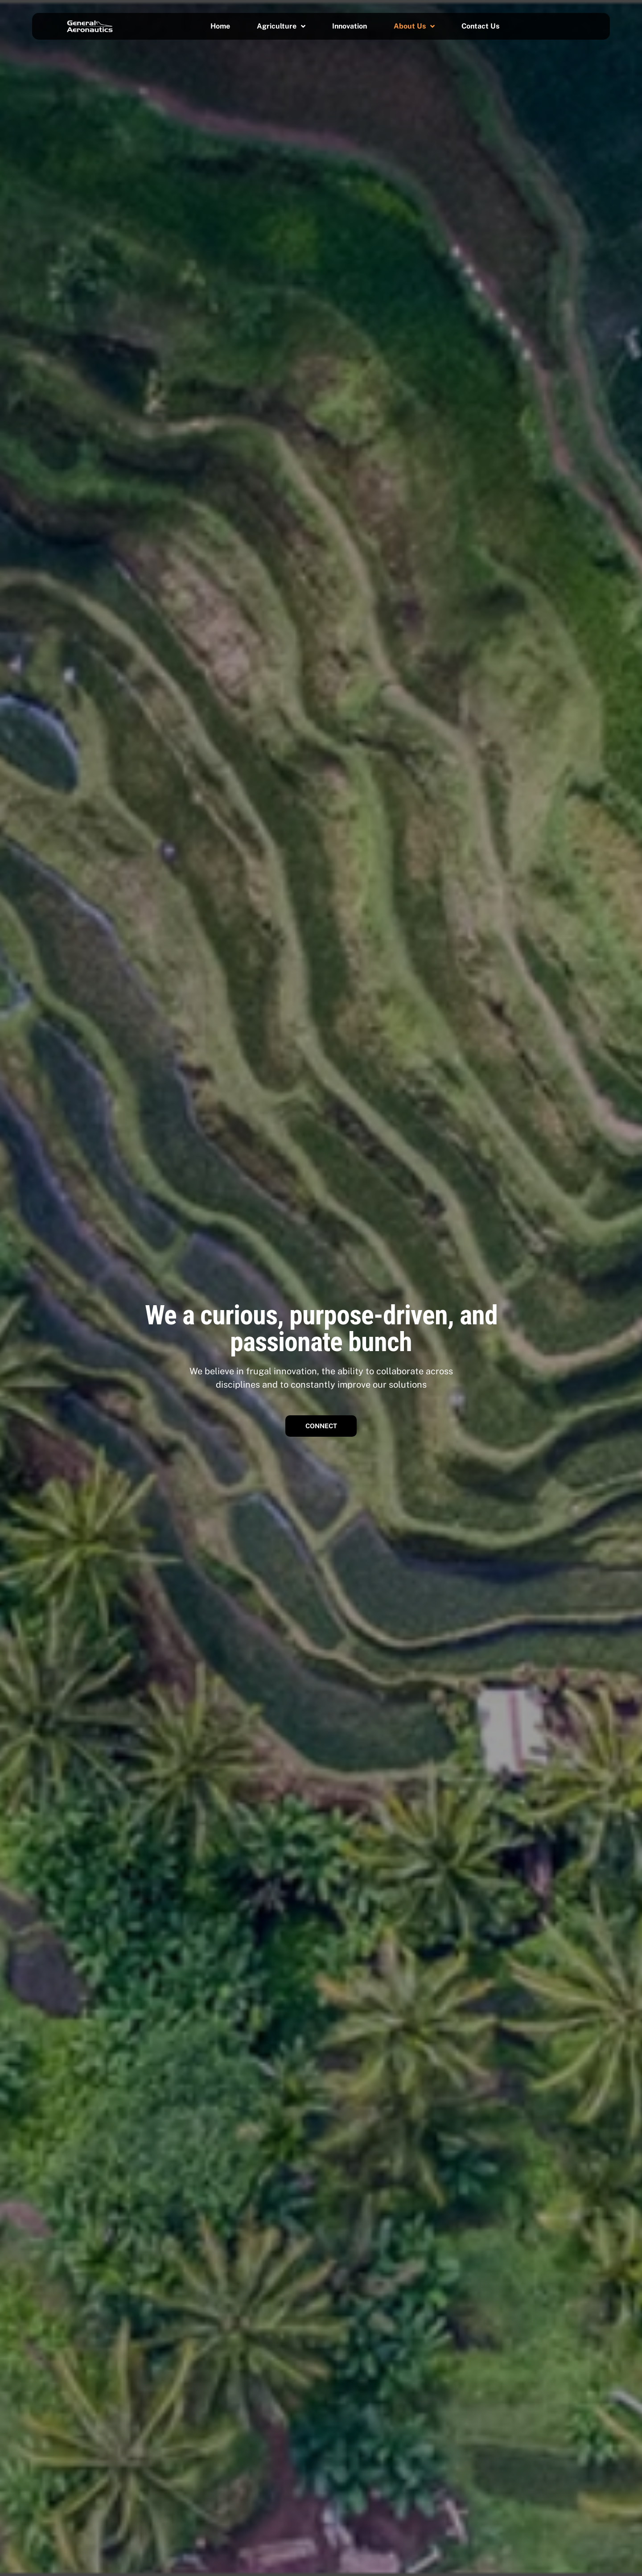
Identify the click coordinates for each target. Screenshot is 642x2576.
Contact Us (480, 26)
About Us (414, 26)
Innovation (349, 26)
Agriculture (281, 26)
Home (220, 26)
